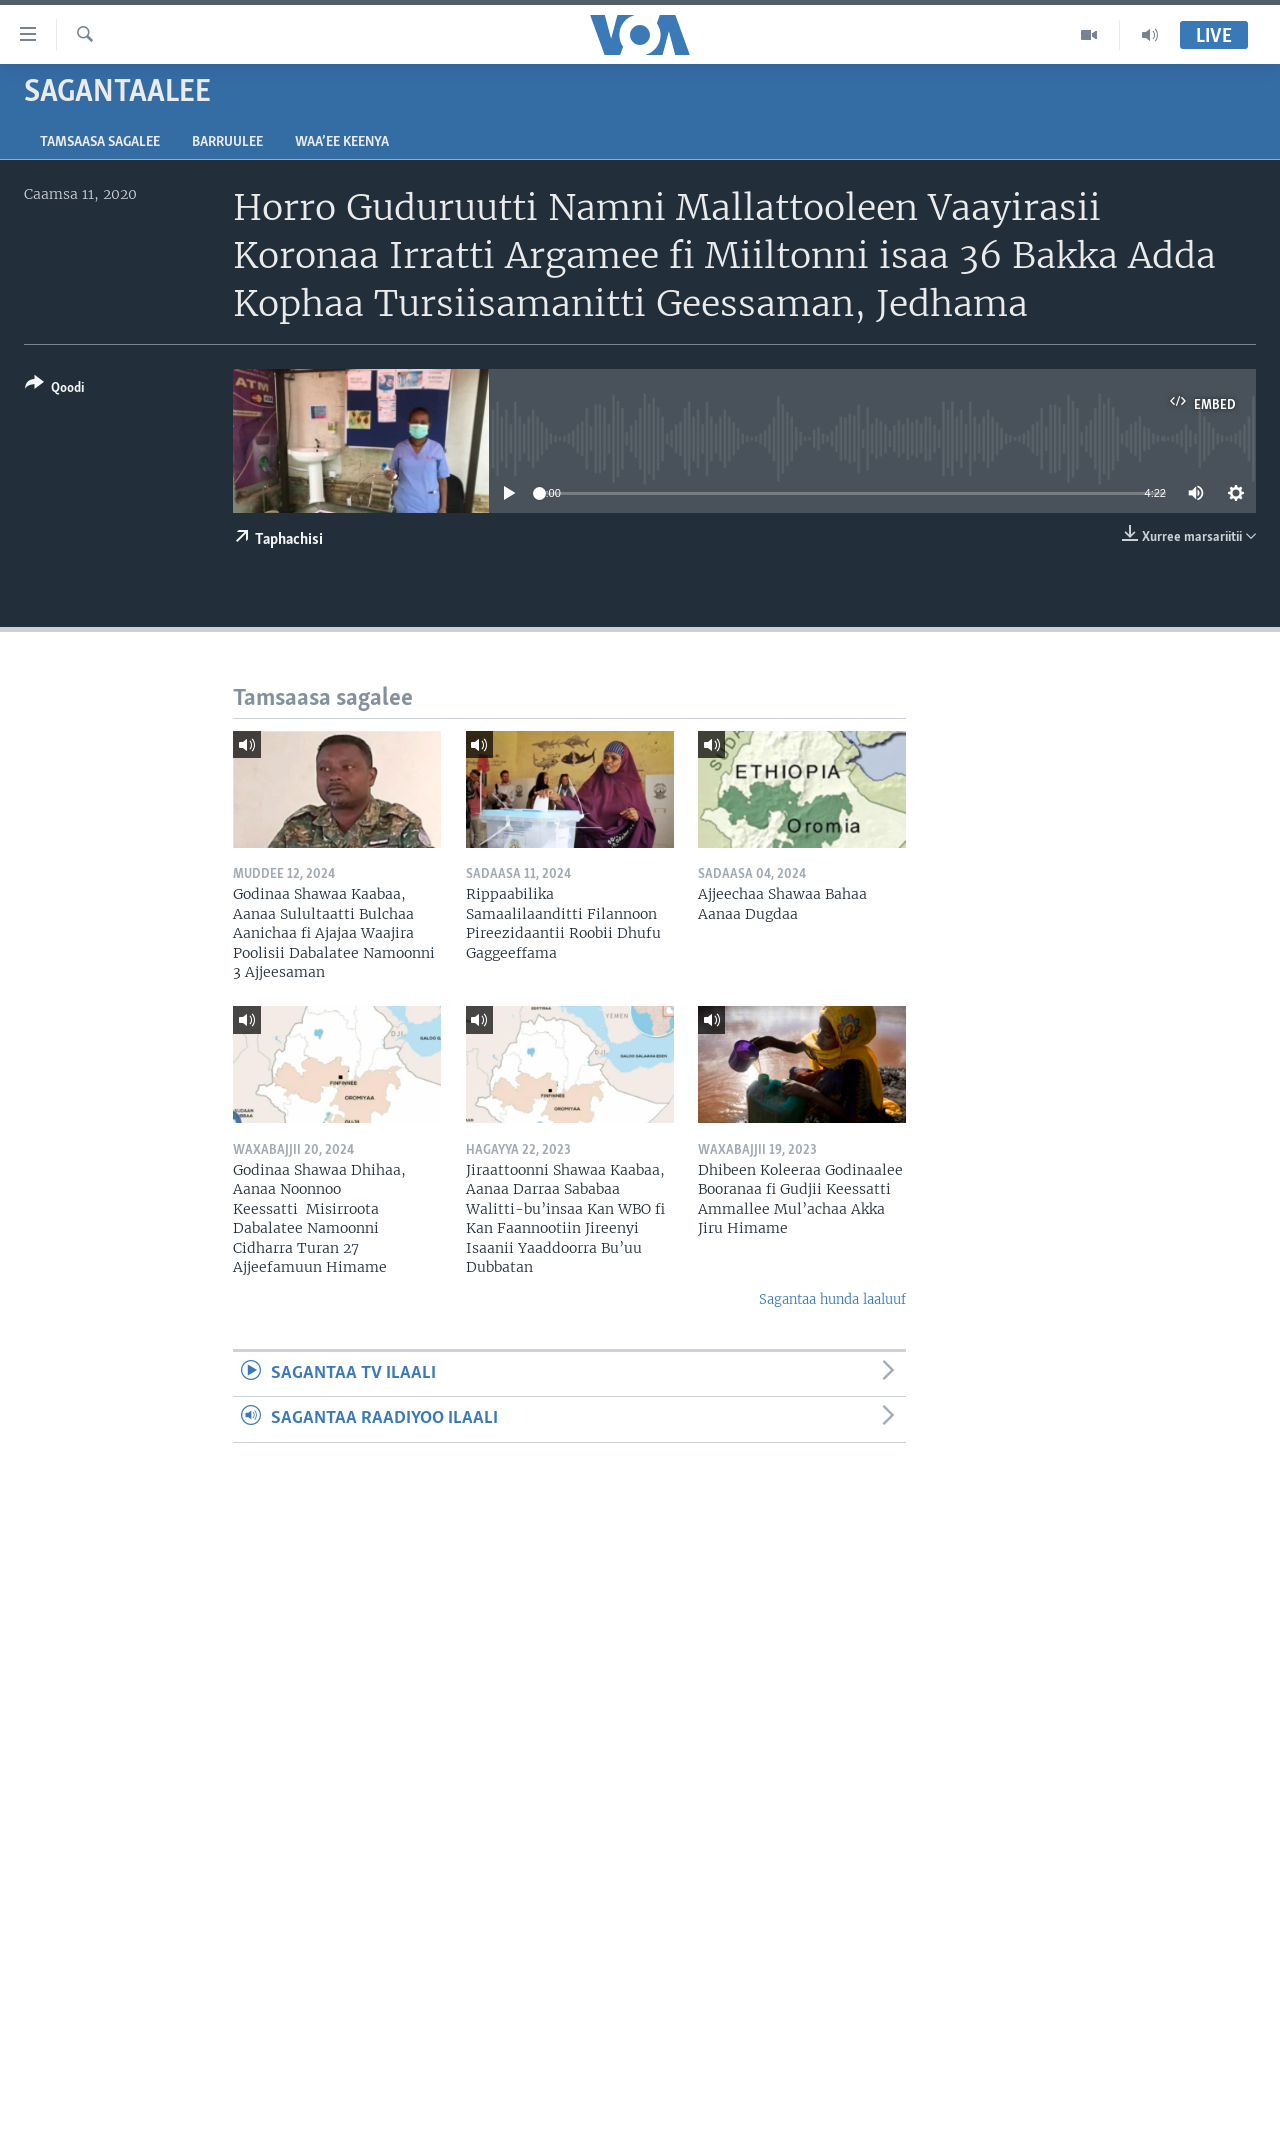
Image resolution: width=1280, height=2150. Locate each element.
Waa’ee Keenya (342, 142)
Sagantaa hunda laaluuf (832, 1299)
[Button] (54, 389)
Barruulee (227, 142)
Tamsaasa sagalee (100, 142)
